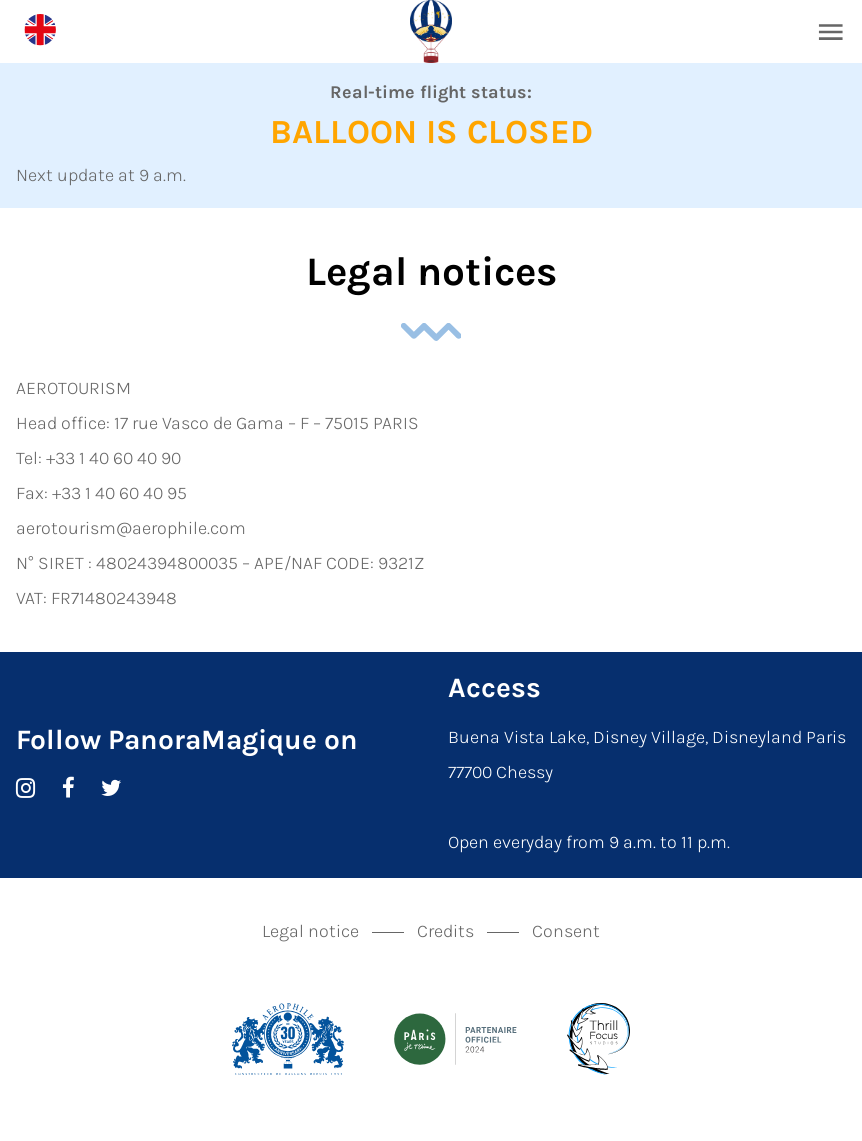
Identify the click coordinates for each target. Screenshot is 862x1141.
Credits (445, 931)
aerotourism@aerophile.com (131, 528)
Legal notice (310, 931)
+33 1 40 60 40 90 (113, 458)
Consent (566, 931)
